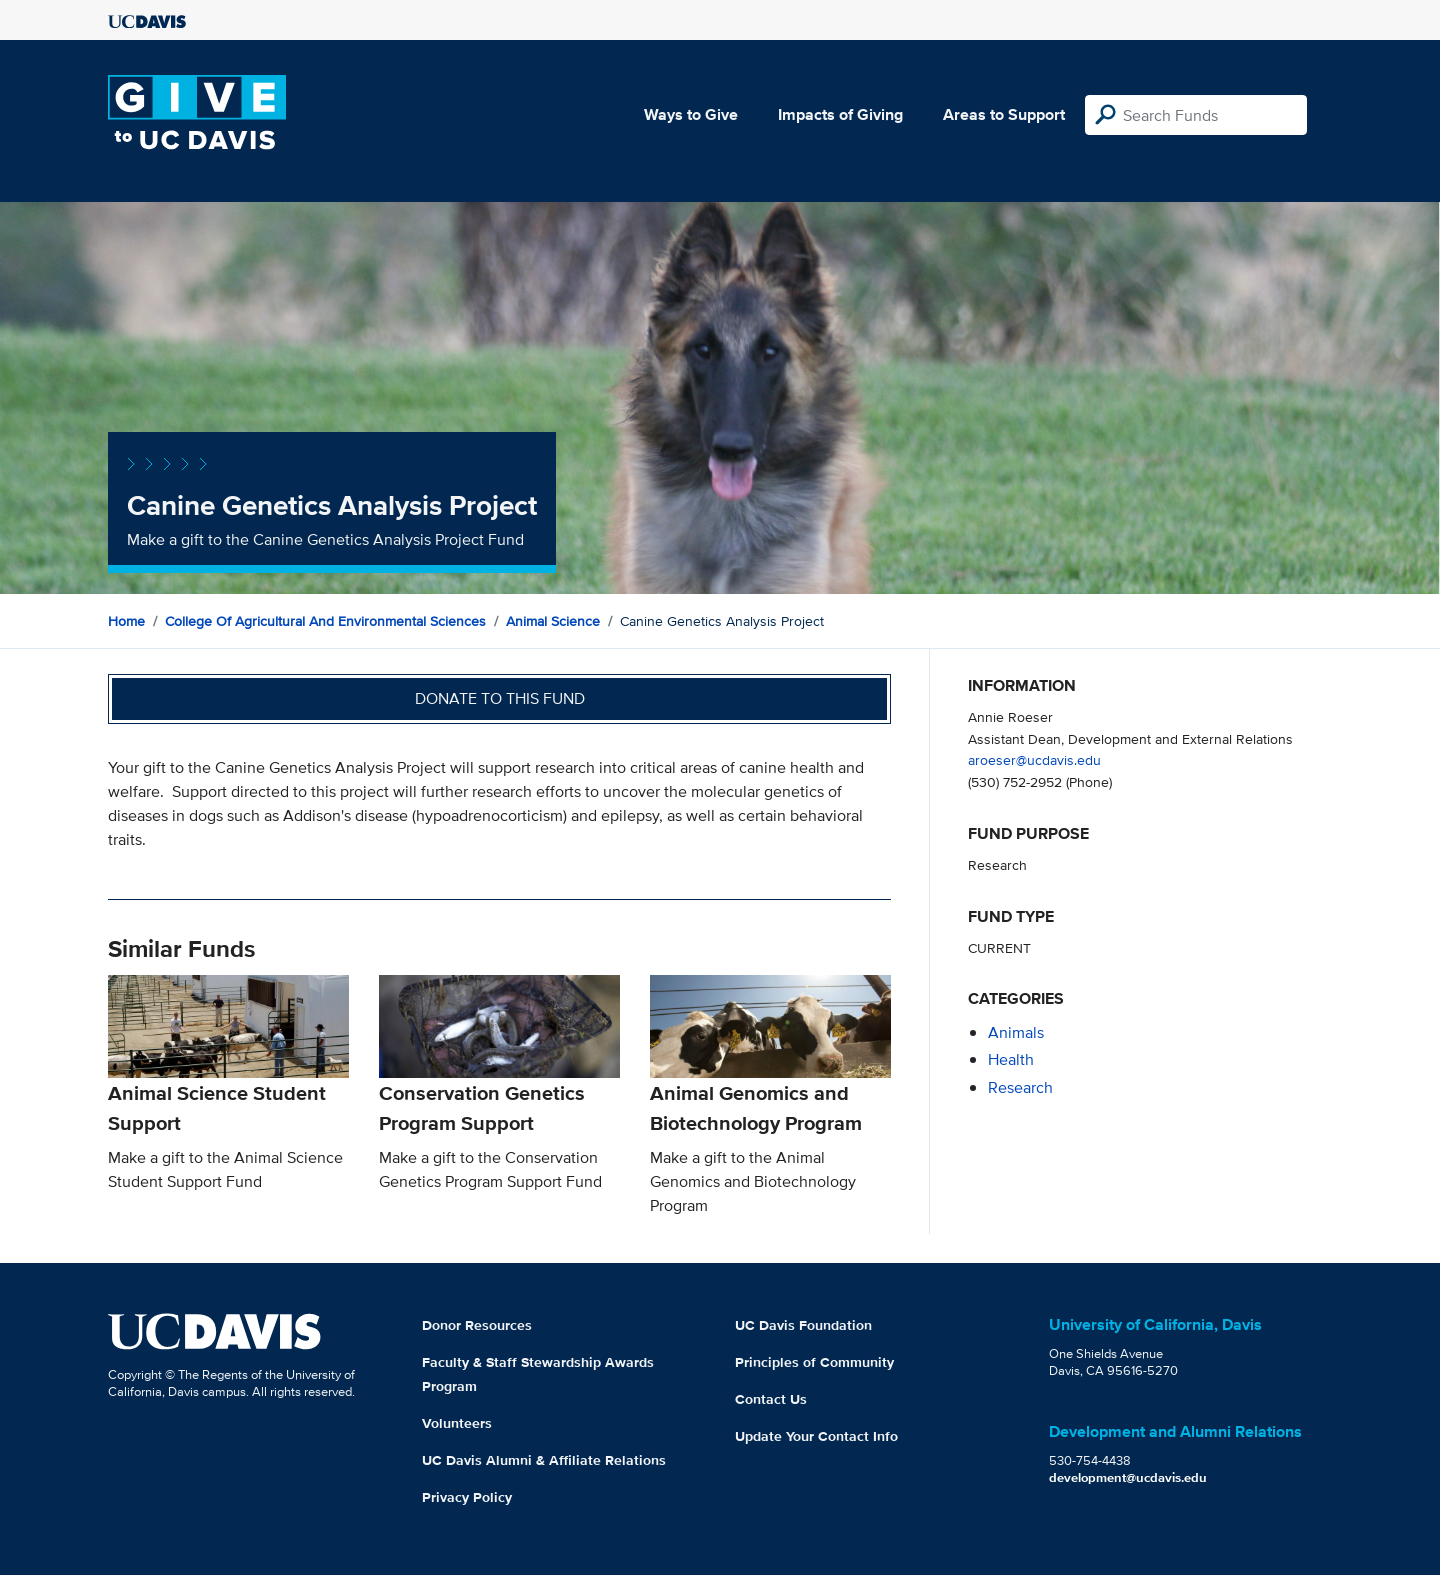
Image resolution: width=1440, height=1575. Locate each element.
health (1011, 1059)
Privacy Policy (467, 1497)
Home (126, 621)
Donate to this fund (500, 698)
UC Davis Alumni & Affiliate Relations (544, 1460)
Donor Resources (477, 1325)
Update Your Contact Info (816, 1436)
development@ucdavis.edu (1128, 1477)
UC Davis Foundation (803, 1325)
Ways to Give (691, 114)
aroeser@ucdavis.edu (1034, 759)
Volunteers (457, 1423)
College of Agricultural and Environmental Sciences (325, 621)
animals (1016, 1032)
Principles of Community (814, 1362)
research (1020, 1087)
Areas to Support (1004, 114)
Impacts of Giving (840, 114)
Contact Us (771, 1399)
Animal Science (553, 621)
